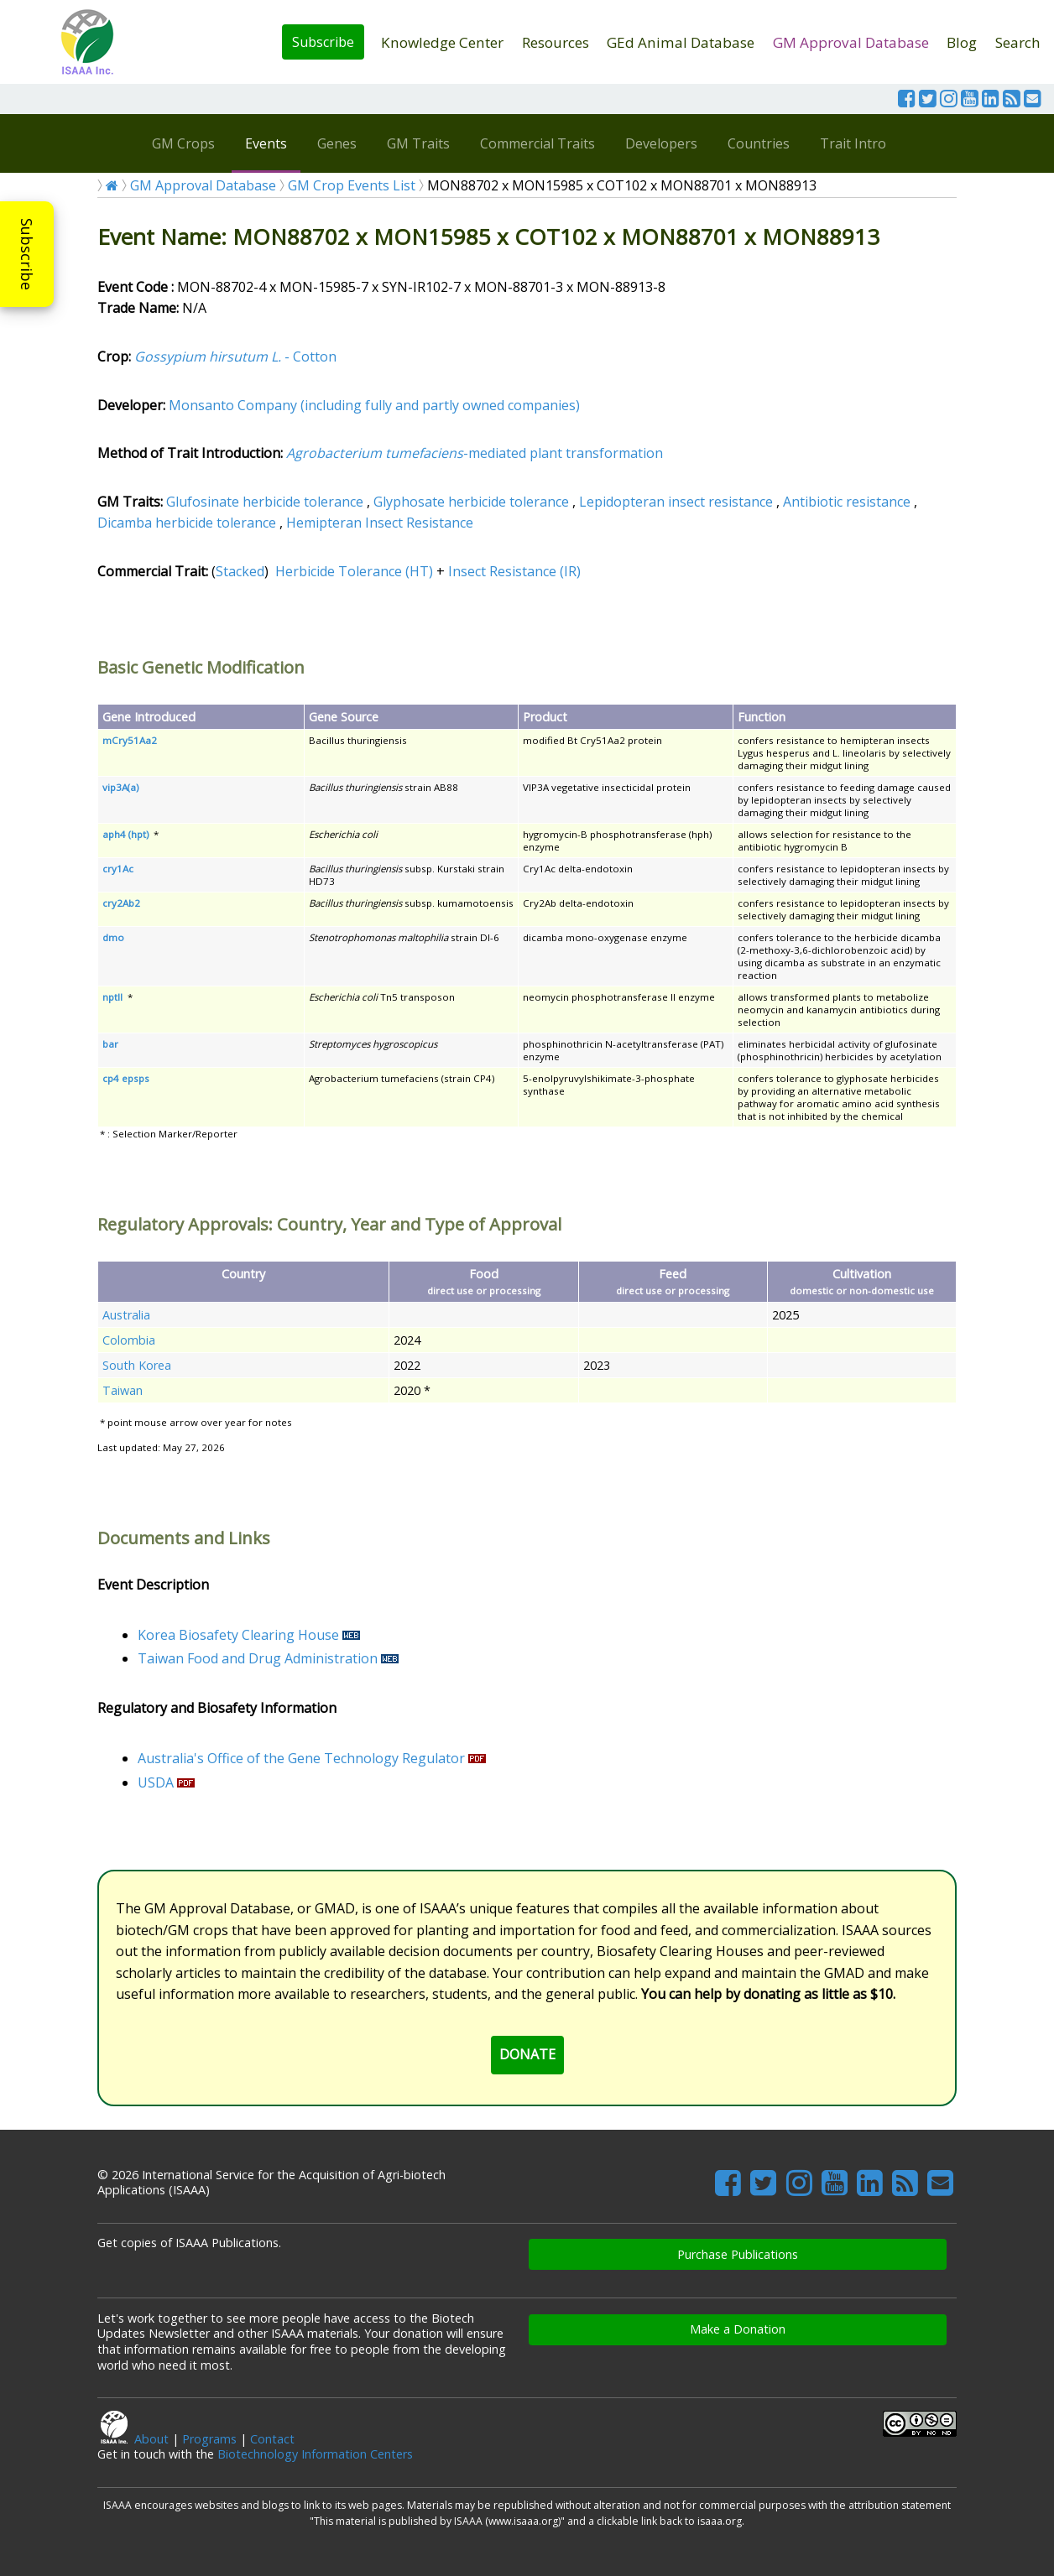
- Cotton (235, 356)
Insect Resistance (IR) (514, 571)
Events (266, 143)
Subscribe (323, 42)
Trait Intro (853, 143)
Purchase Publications (737, 2254)
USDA (156, 1782)
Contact (272, 2439)
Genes (337, 143)
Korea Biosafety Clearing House (238, 1635)
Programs (209, 2439)
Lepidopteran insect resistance (676, 501)
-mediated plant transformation (474, 453)
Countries (759, 143)
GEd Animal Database (680, 42)
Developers (661, 143)
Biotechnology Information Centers (315, 2454)
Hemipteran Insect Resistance (379, 522)
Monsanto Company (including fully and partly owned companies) (374, 405)
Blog (962, 42)
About (151, 2439)
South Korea (136, 1365)
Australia (126, 1315)
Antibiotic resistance (847, 501)
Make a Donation (737, 2329)
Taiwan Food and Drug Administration (258, 1658)
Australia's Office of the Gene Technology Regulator (301, 1758)
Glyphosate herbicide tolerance (471, 501)
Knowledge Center (442, 42)
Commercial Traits (537, 143)
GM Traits (418, 143)
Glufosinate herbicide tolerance (264, 501)
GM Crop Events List (351, 185)
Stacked (240, 571)
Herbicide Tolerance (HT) (354, 571)
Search (1018, 42)
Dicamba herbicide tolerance (186, 522)
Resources (555, 42)
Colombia (128, 1340)
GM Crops (183, 143)
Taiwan (122, 1390)
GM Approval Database (851, 42)
